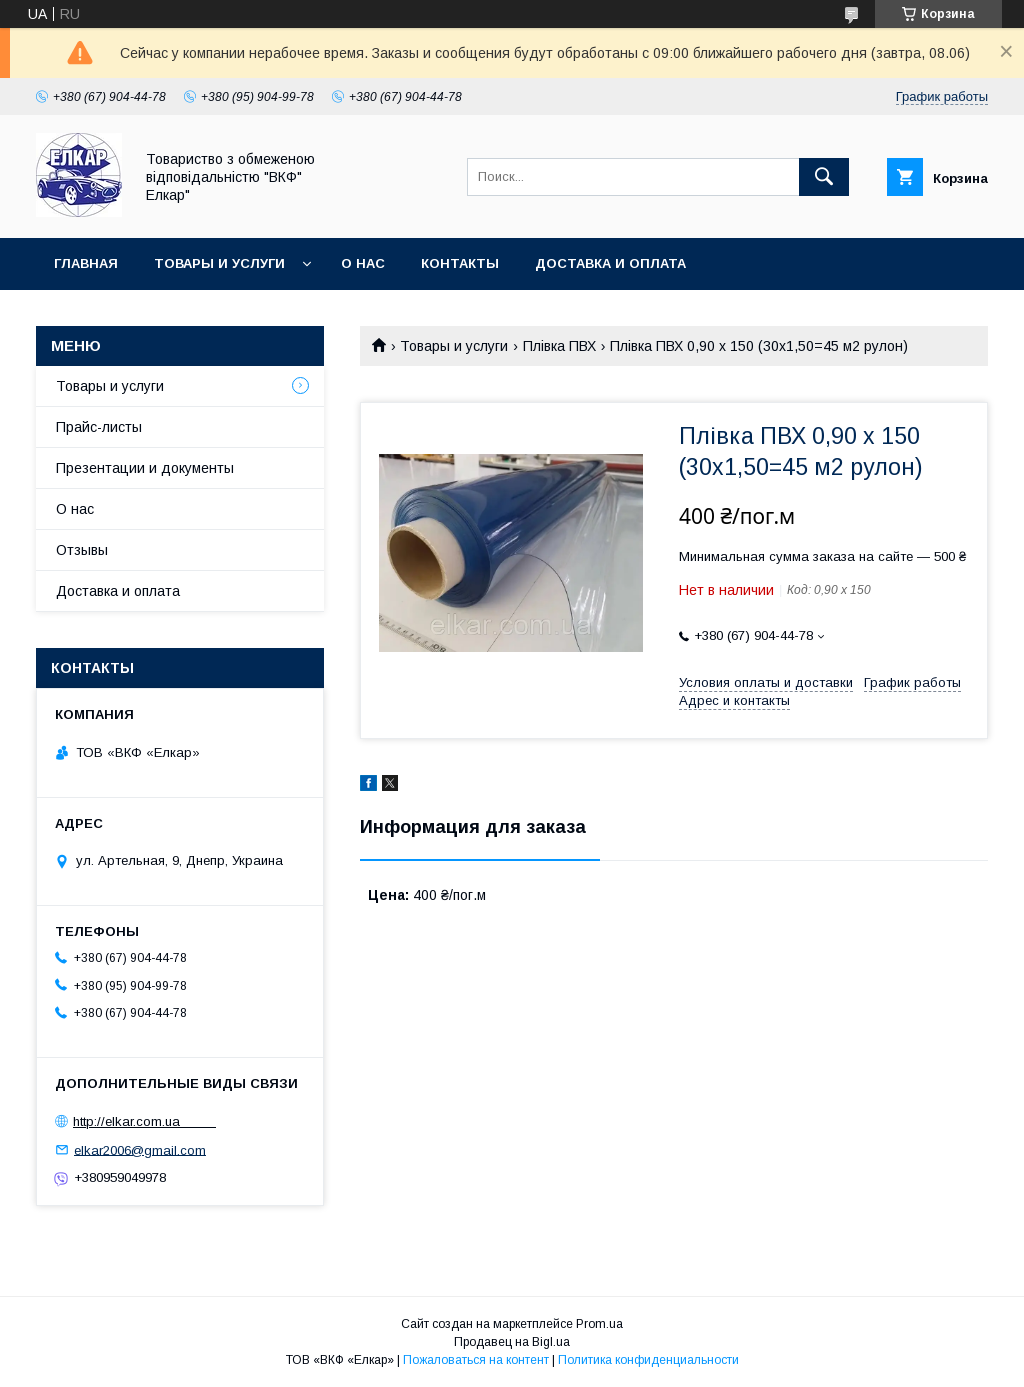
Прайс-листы (99, 427)
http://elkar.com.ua (144, 1121)
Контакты (460, 263)
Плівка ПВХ (559, 346)
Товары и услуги (219, 263)
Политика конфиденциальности (648, 1360)
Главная (86, 263)
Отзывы (82, 550)
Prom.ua (599, 1324)
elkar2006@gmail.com (140, 1149)
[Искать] (824, 177)
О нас (363, 263)
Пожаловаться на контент (476, 1360)
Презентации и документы (145, 468)
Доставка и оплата (610, 263)
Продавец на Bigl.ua (512, 1342)
